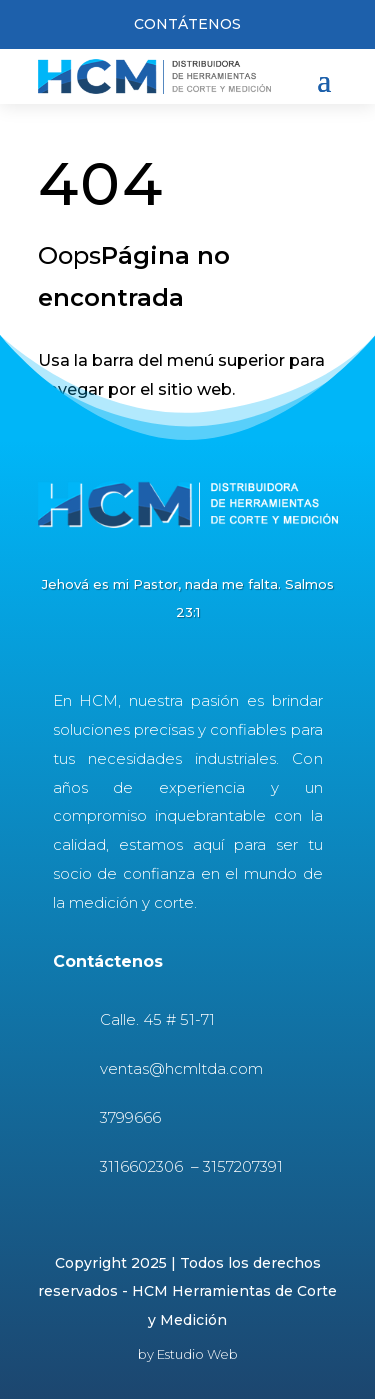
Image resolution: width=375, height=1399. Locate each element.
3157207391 (243, 1166)
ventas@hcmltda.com (181, 1068)
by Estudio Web (188, 1354)
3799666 (130, 1117)
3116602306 (143, 1166)
